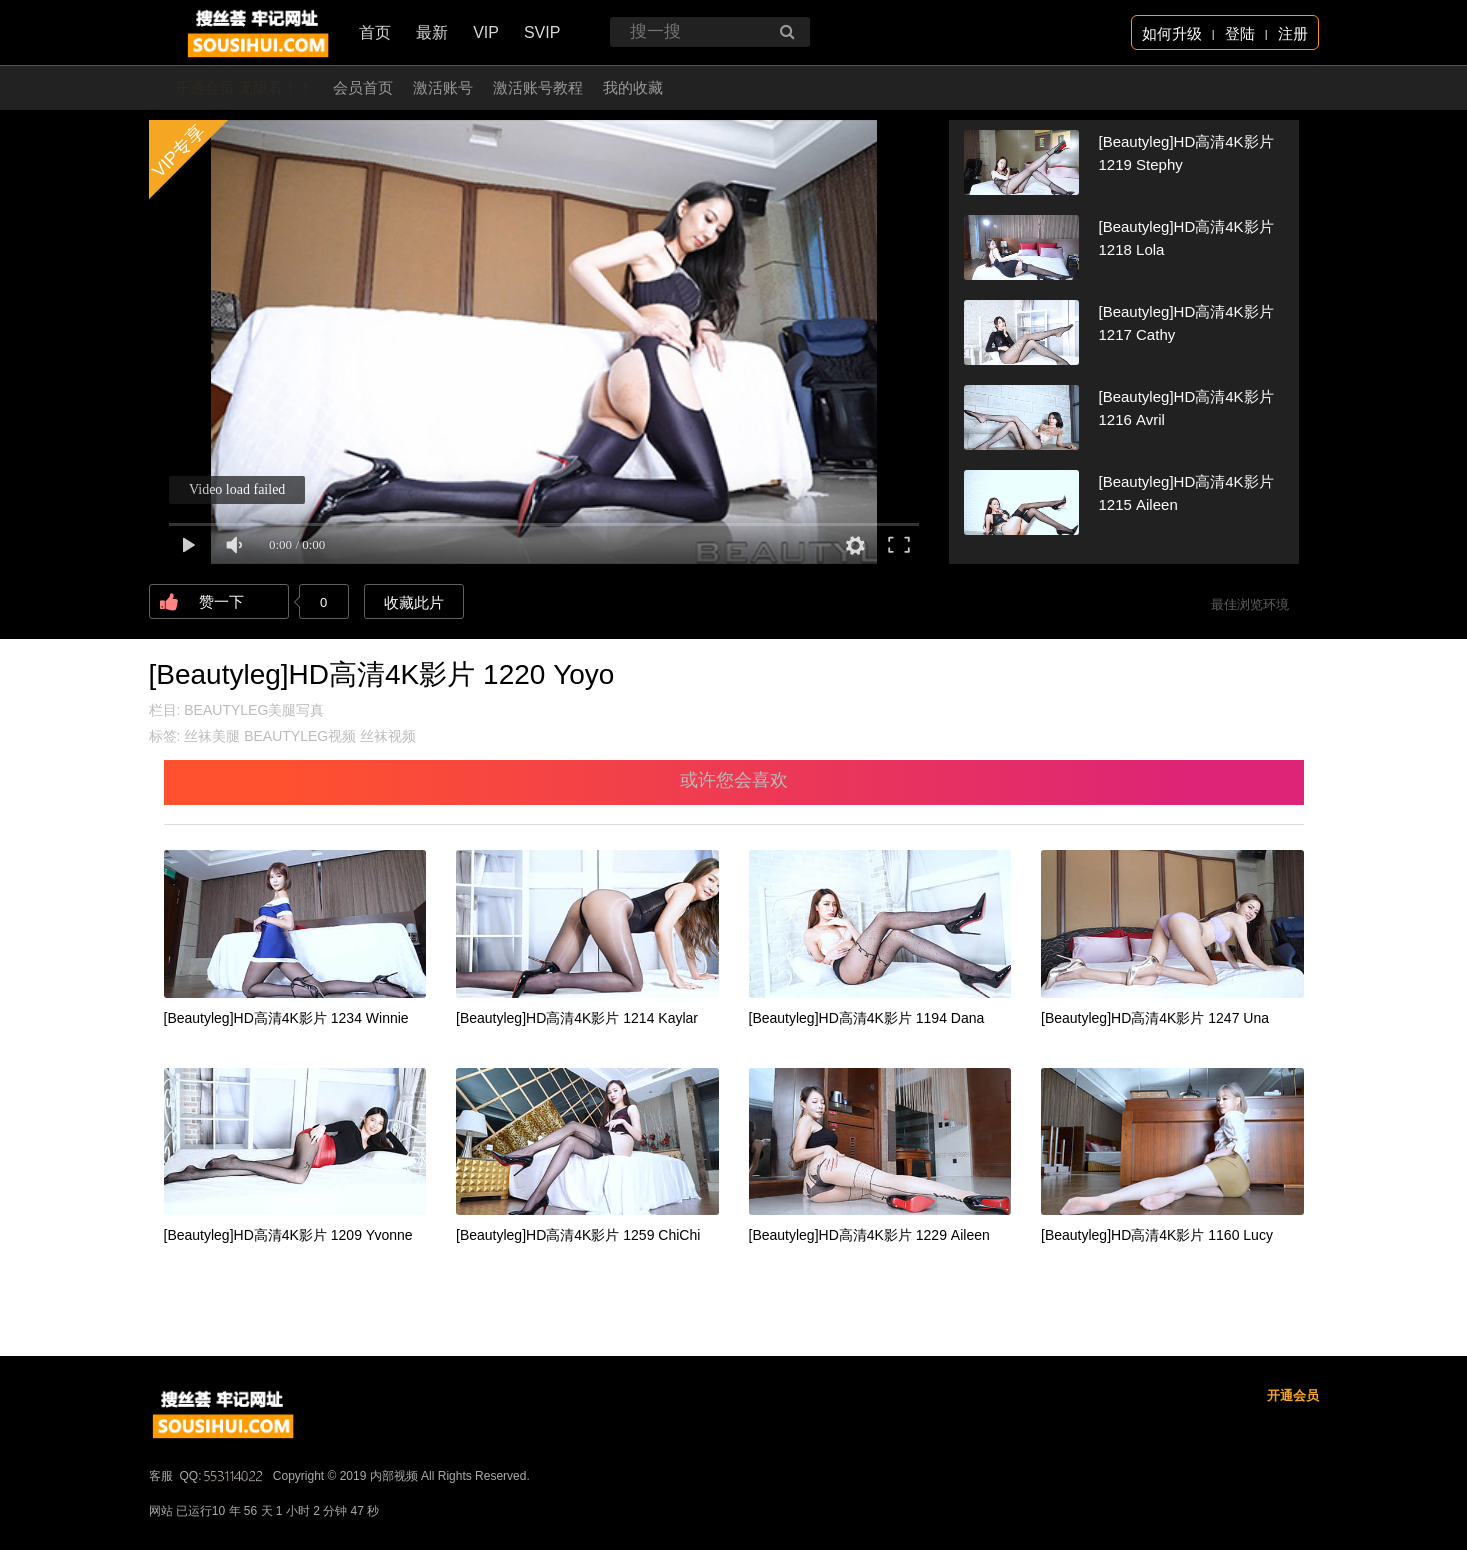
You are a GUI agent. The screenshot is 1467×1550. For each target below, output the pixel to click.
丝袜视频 (388, 736)
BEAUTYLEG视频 (300, 736)
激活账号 (443, 87)
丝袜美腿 (212, 736)
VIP (486, 32)
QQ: (223, 1476)
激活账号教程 (538, 87)
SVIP (542, 32)
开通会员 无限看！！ (243, 87)
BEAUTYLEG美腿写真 (254, 710)
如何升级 (1172, 33)
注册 (1293, 33)
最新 (432, 32)
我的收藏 (633, 87)
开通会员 (1293, 1395)
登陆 (1240, 33)
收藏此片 (414, 602)
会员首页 (363, 87)
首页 (375, 32)
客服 (161, 1476)
